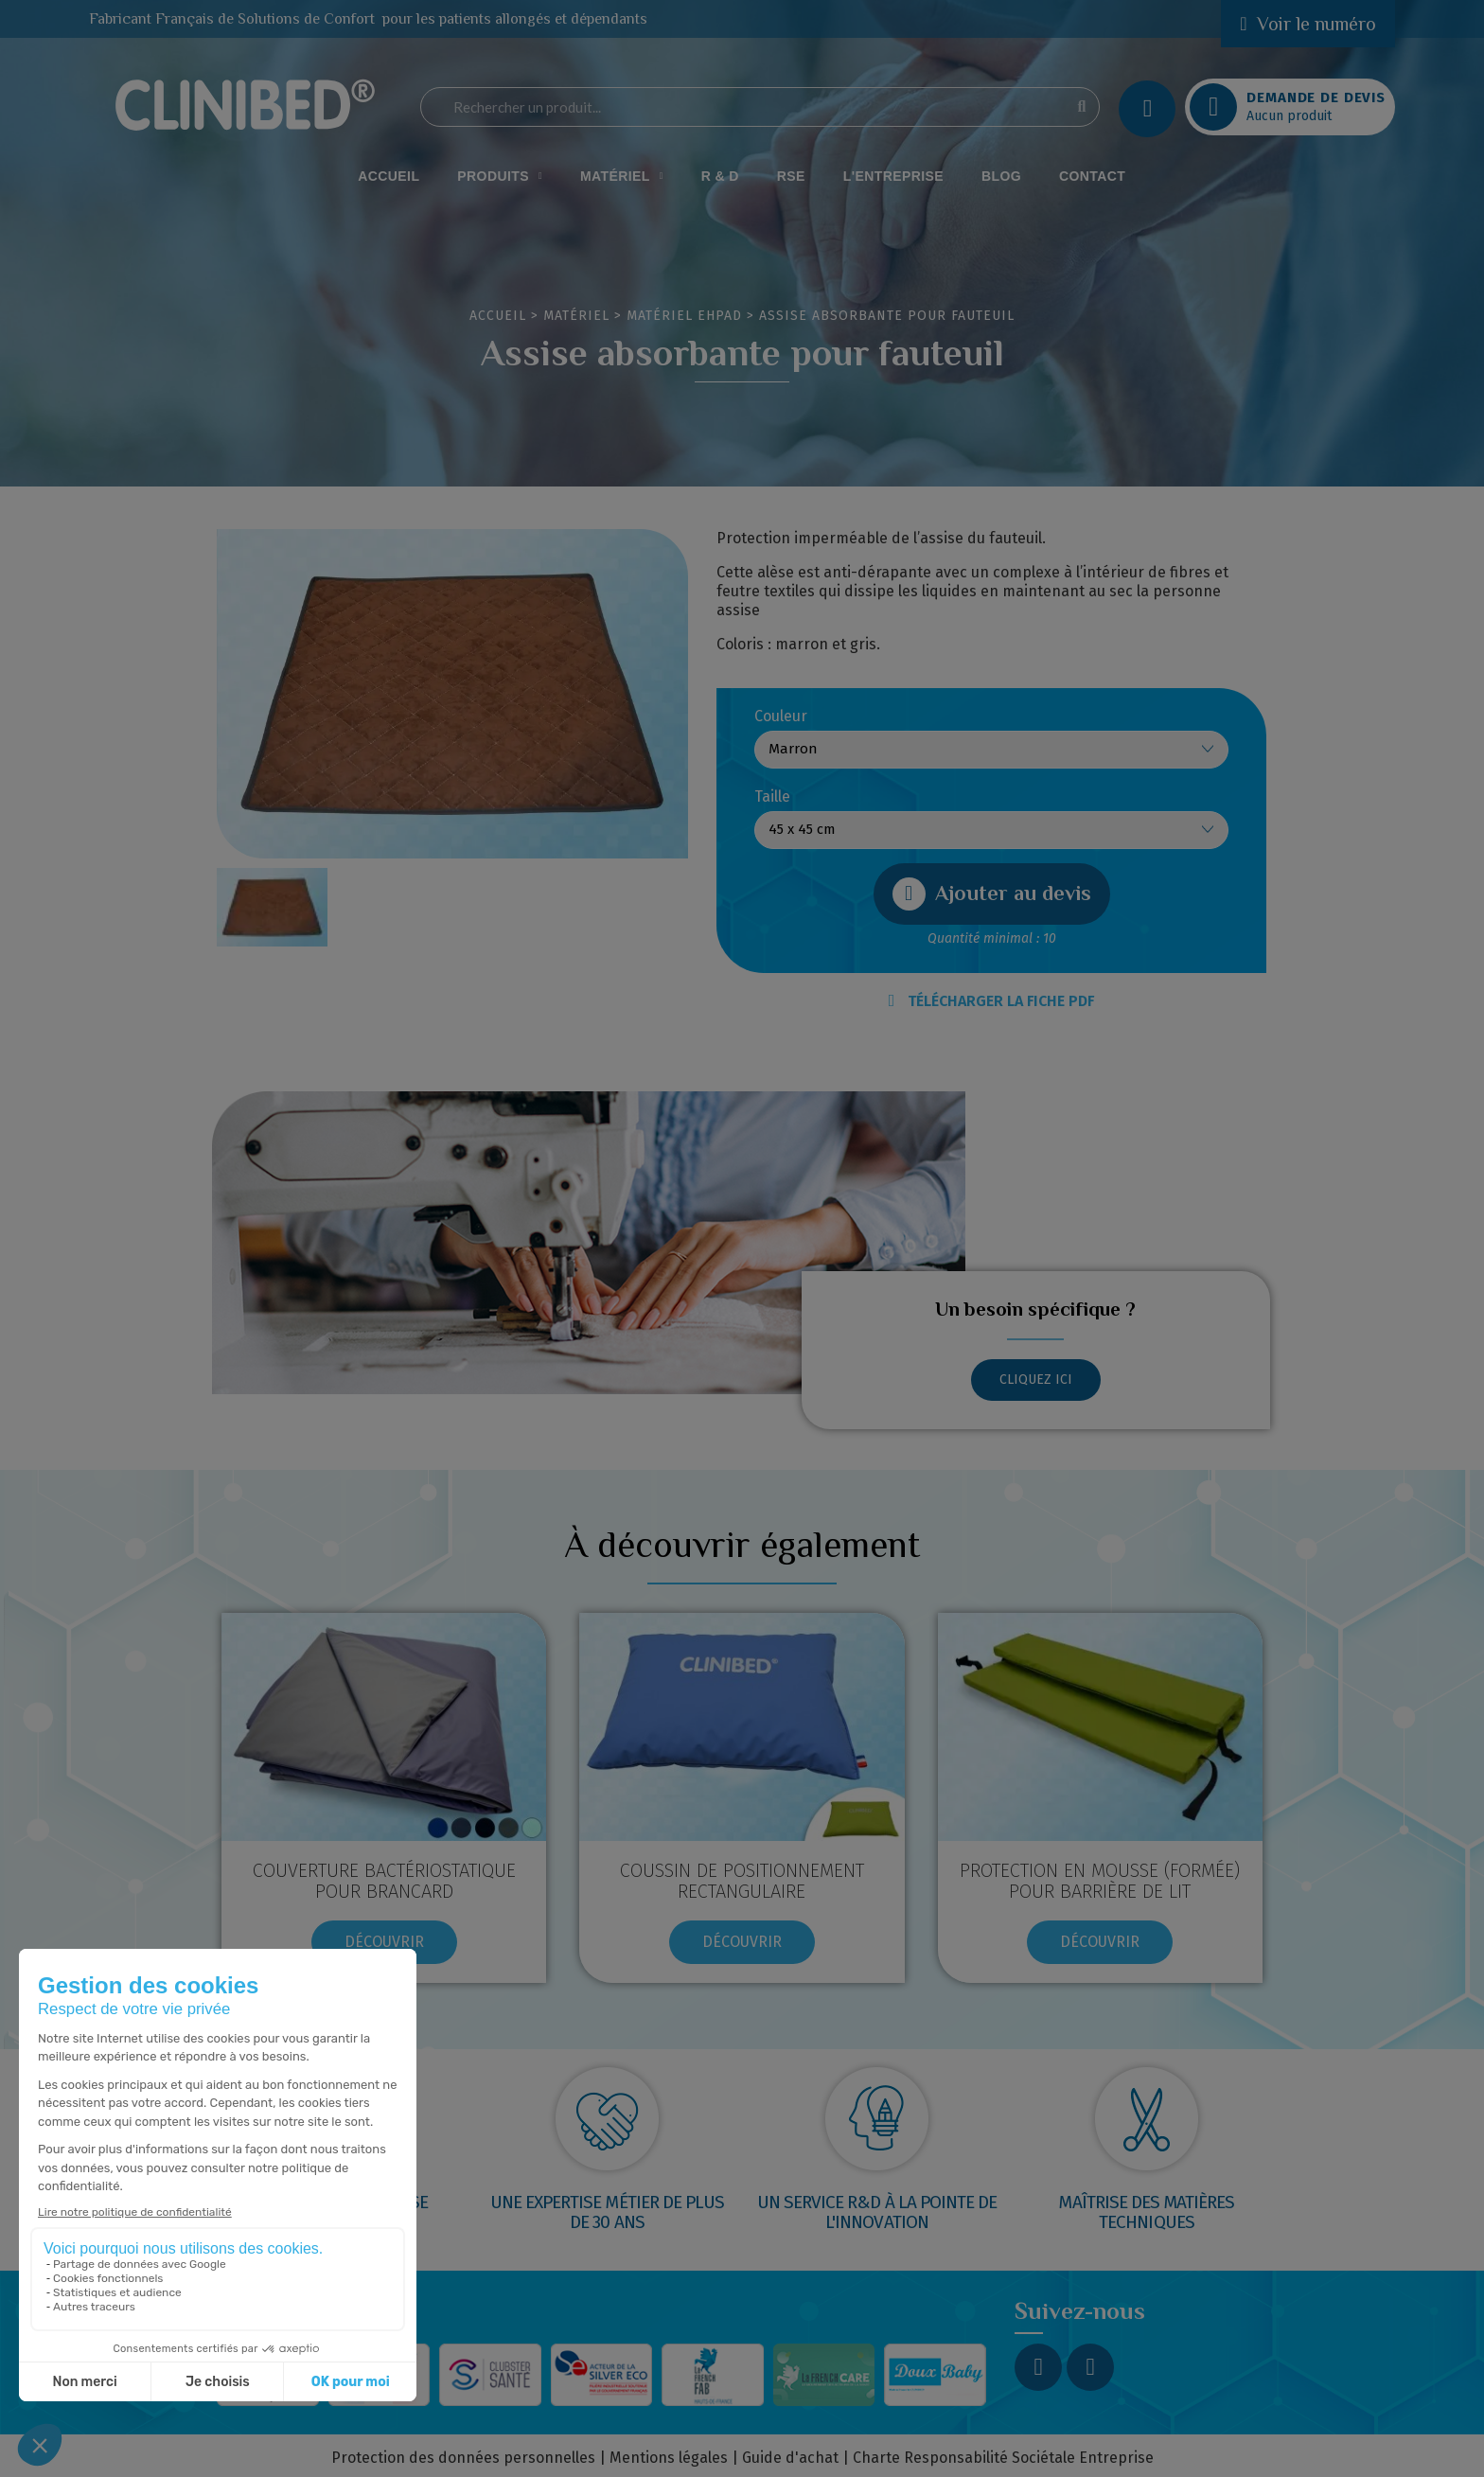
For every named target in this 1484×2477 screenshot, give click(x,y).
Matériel (621, 176)
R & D (720, 176)
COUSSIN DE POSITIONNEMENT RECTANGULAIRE (742, 1880)
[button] (992, 894)
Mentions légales (669, 2458)
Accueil (388, 176)
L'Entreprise (893, 176)
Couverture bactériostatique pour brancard (384, 1880)
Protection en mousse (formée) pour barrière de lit (1100, 1880)
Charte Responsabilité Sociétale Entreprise (1003, 2458)
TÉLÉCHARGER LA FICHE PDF (992, 1001)
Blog (1001, 176)
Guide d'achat (790, 2458)
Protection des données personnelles (463, 2458)
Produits (499, 176)
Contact (1092, 176)
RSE (791, 176)
